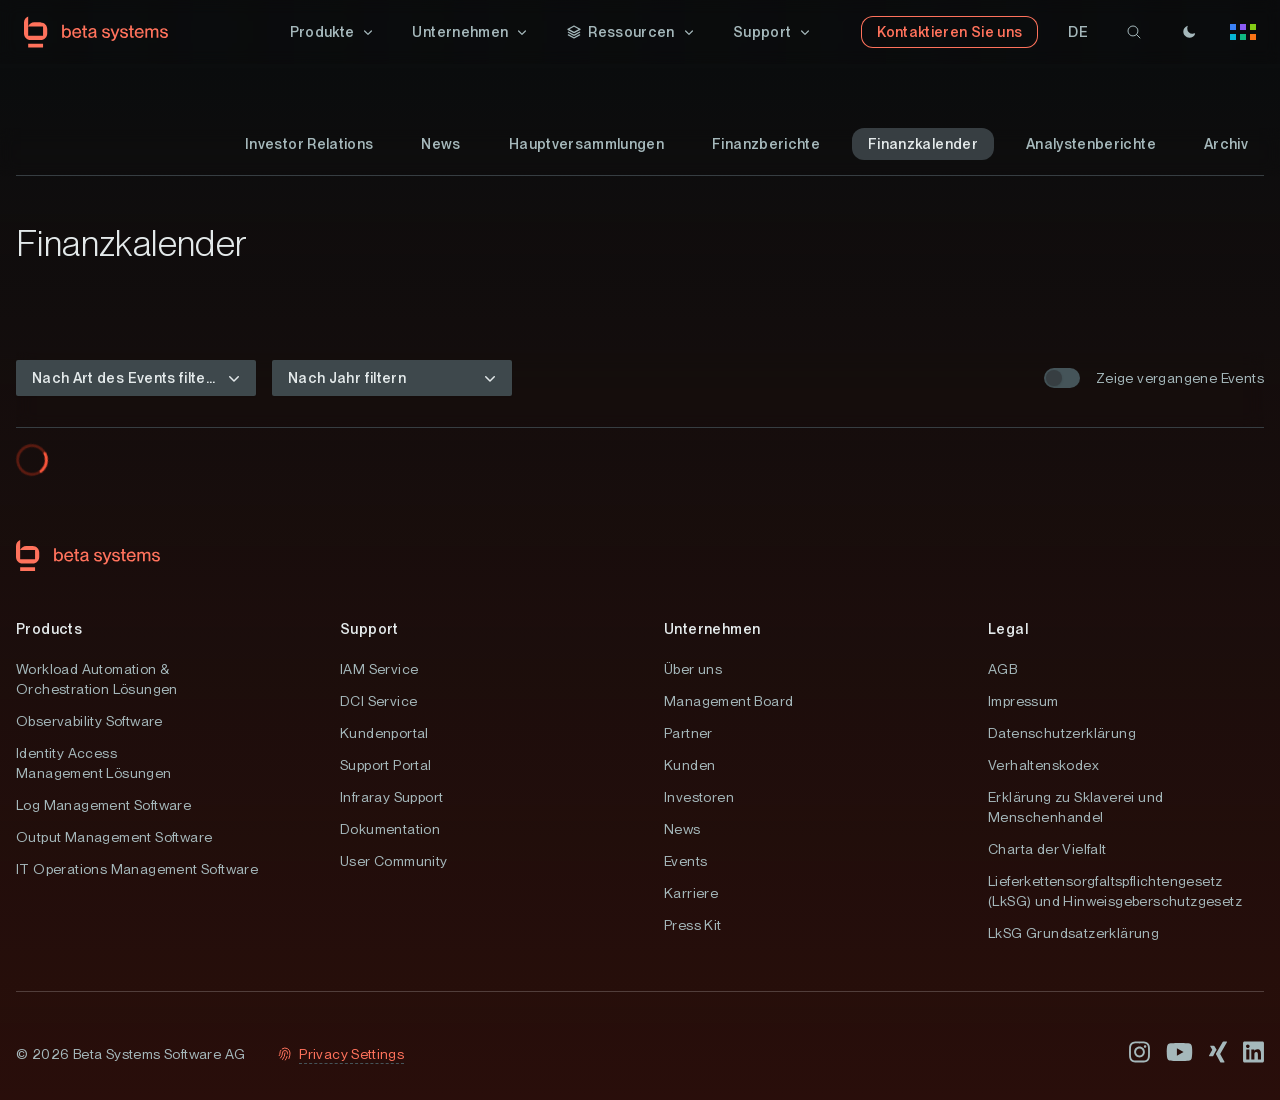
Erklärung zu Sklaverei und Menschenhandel (1075, 807)
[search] (1134, 32)
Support (369, 629)
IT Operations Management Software (137, 869)
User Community (394, 861)
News (682, 829)
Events (685, 861)
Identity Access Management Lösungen (94, 763)
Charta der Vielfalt (1047, 849)
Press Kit (693, 925)
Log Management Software (103, 805)
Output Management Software (114, 837)
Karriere (691, 893)
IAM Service (379, 669)
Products (49, 629)
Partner (688, 733)
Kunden (689, 765)
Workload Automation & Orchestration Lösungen (97, 679)
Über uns (693, 669)
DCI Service (378, 701)
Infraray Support (391, 797)
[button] (333, 32)
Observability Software (89, 721)
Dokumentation (390, 829)
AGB (1002, 669)
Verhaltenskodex (1043, 765)
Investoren (699, 797)
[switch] (1062, 378)
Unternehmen (712, 629)
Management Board (728, 701)
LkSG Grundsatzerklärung (1073, 933)
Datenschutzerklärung (1062, 733)
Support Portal (386, 765)
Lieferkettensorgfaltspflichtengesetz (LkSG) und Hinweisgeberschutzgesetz (1115, 891)
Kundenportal (384, 733)
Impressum (1023, 701)
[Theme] (1189, 32)
